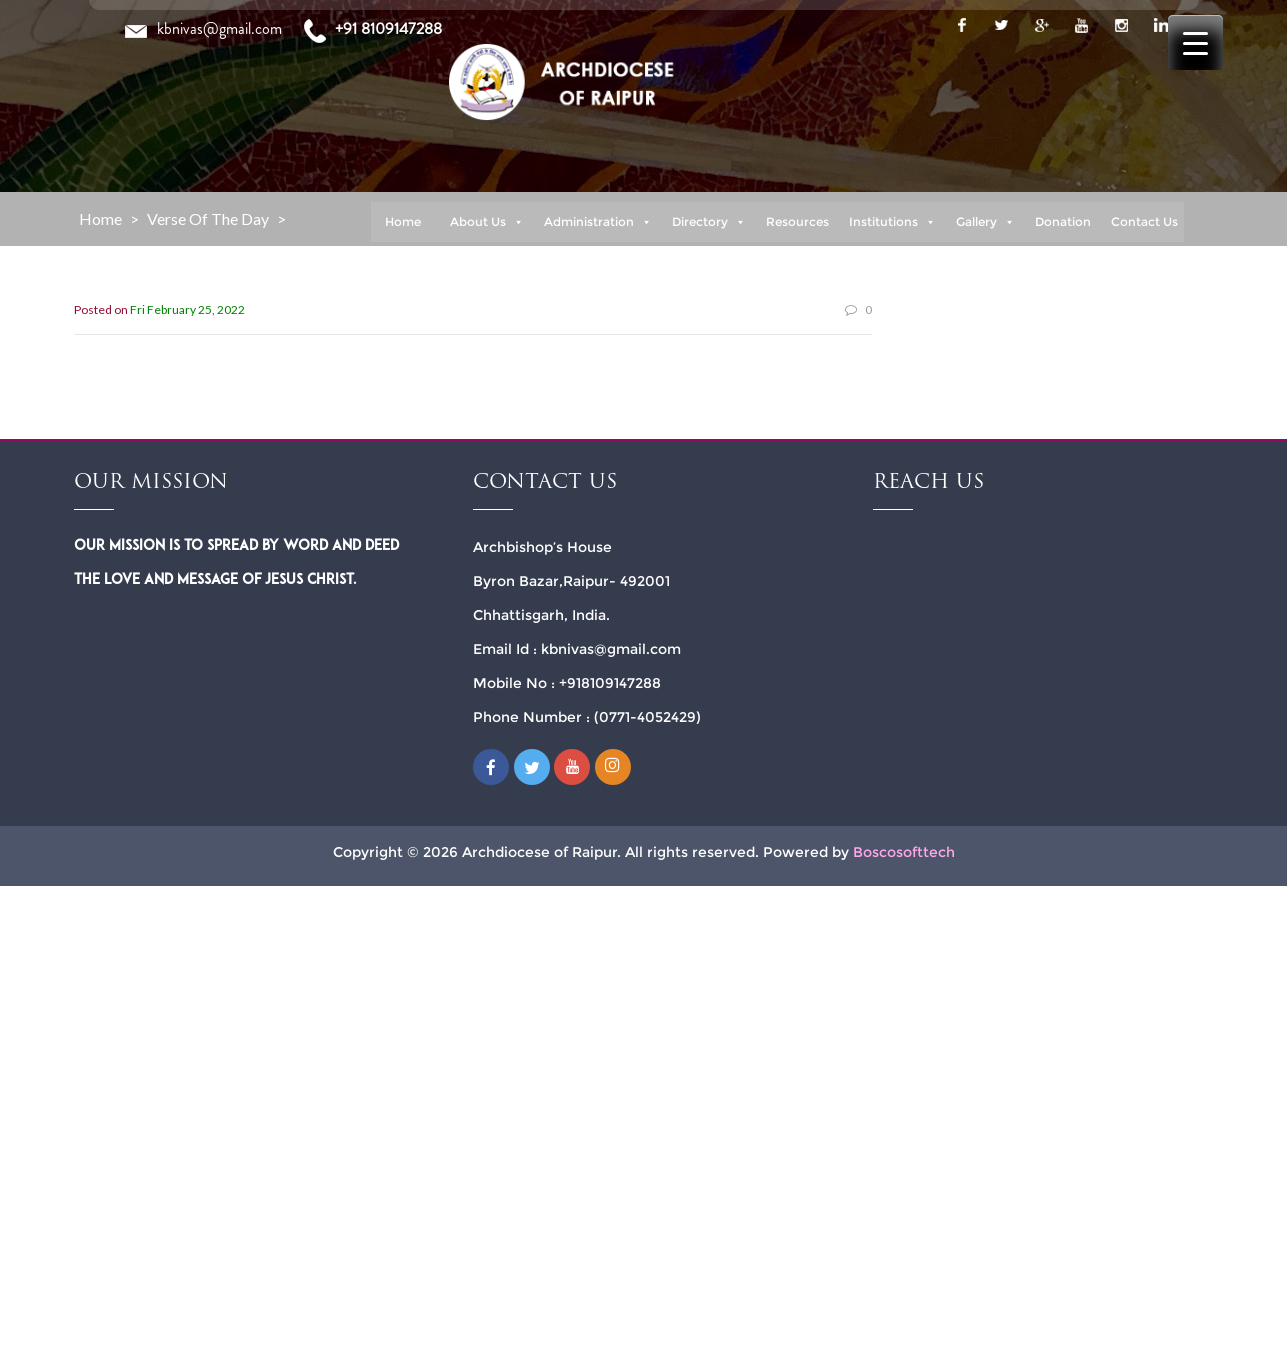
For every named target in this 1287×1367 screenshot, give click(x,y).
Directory (709, 222)
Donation (1063, 221)
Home (403, 221)
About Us (487, 222)
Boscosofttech (904, 852)
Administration (598, 222)
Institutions (892, 222)
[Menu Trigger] (1195, 42)
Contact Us (1144, 221)
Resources (797, 221)
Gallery (985, 222)
